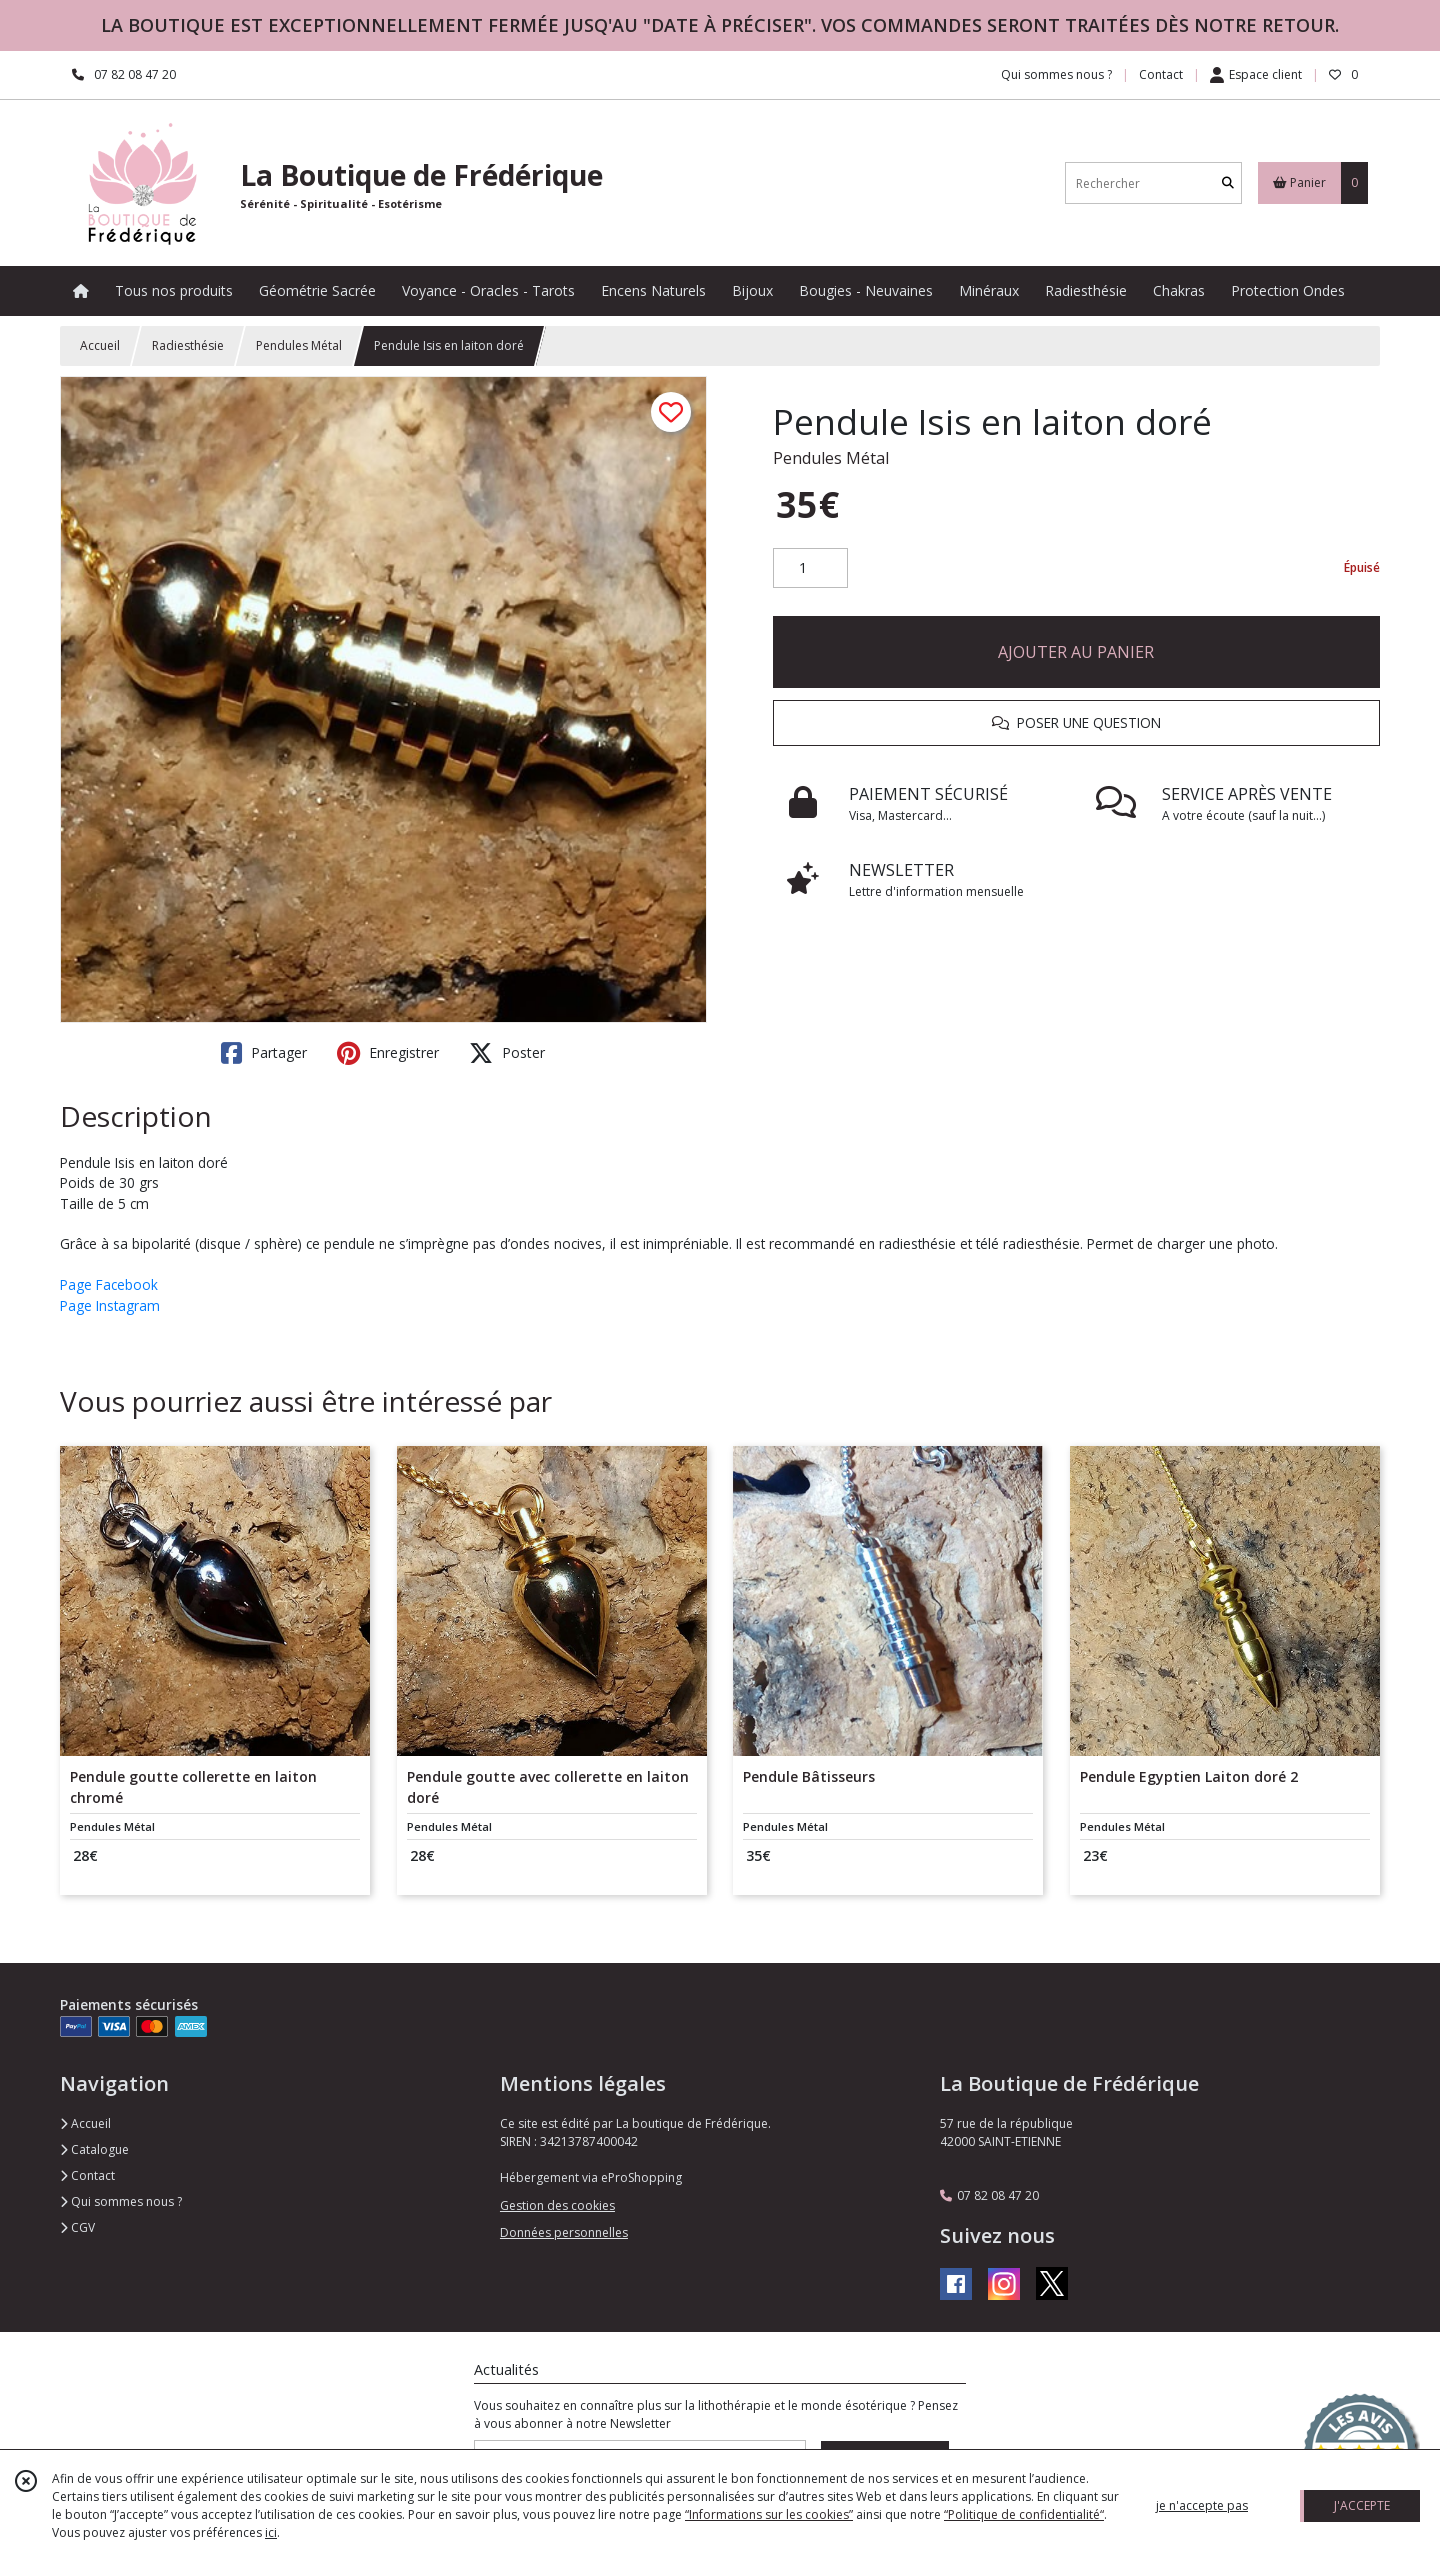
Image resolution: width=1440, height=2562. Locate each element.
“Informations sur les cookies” (769, 2514)
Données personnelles (564, 2232)
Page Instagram (110, 1305)
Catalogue (94, 2149)
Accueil (100, 345)
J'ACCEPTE (1362, 2505)
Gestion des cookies (557, 2205)
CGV (77, 2227)
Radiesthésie (188, 345)
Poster (507, 1053)
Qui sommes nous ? (121, 2201)
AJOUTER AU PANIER (1076, 652)
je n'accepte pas (1202, 2505)
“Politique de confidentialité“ (1024, 2514)
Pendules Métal (299, 345)
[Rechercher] (1228, 183)
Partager (264, 1053)
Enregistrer (388, 1053)
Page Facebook (109, 1284)
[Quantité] (810, 568)
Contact (1161, 74)
